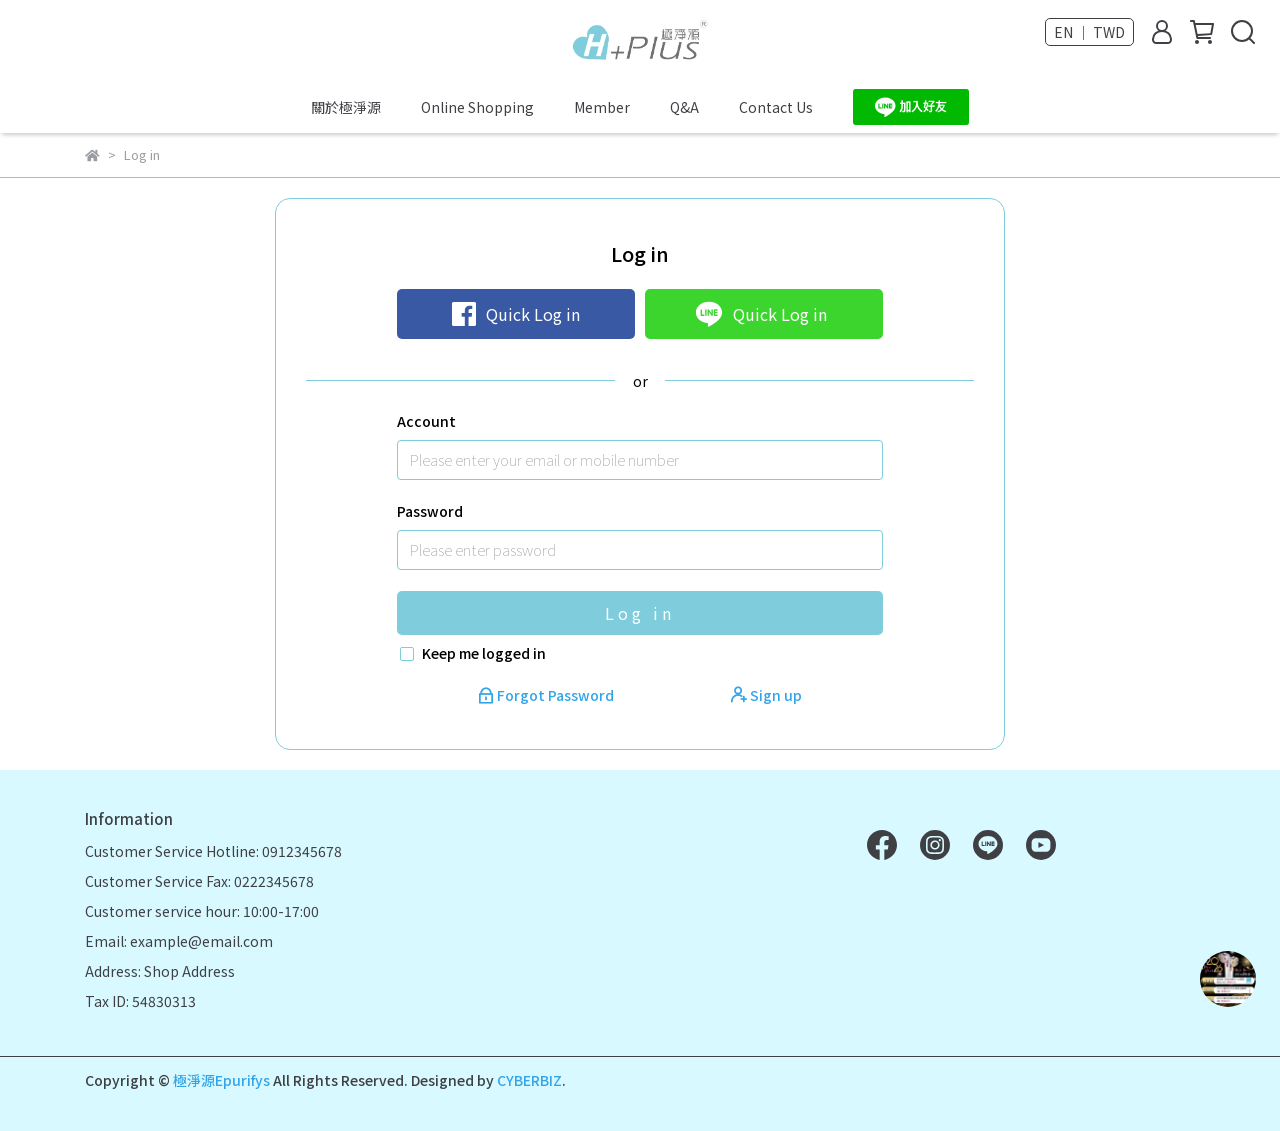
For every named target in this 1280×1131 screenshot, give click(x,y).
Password (430, 511)
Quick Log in (516, 314)
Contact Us (776, 107)
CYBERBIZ (529, 1080)
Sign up (766, 695)
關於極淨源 (346, 107)
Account (426, 421)
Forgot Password (547, 695)
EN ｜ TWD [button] (1089, 32)
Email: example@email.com (179, 941)
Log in (640, 613)
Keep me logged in (484, 653)
